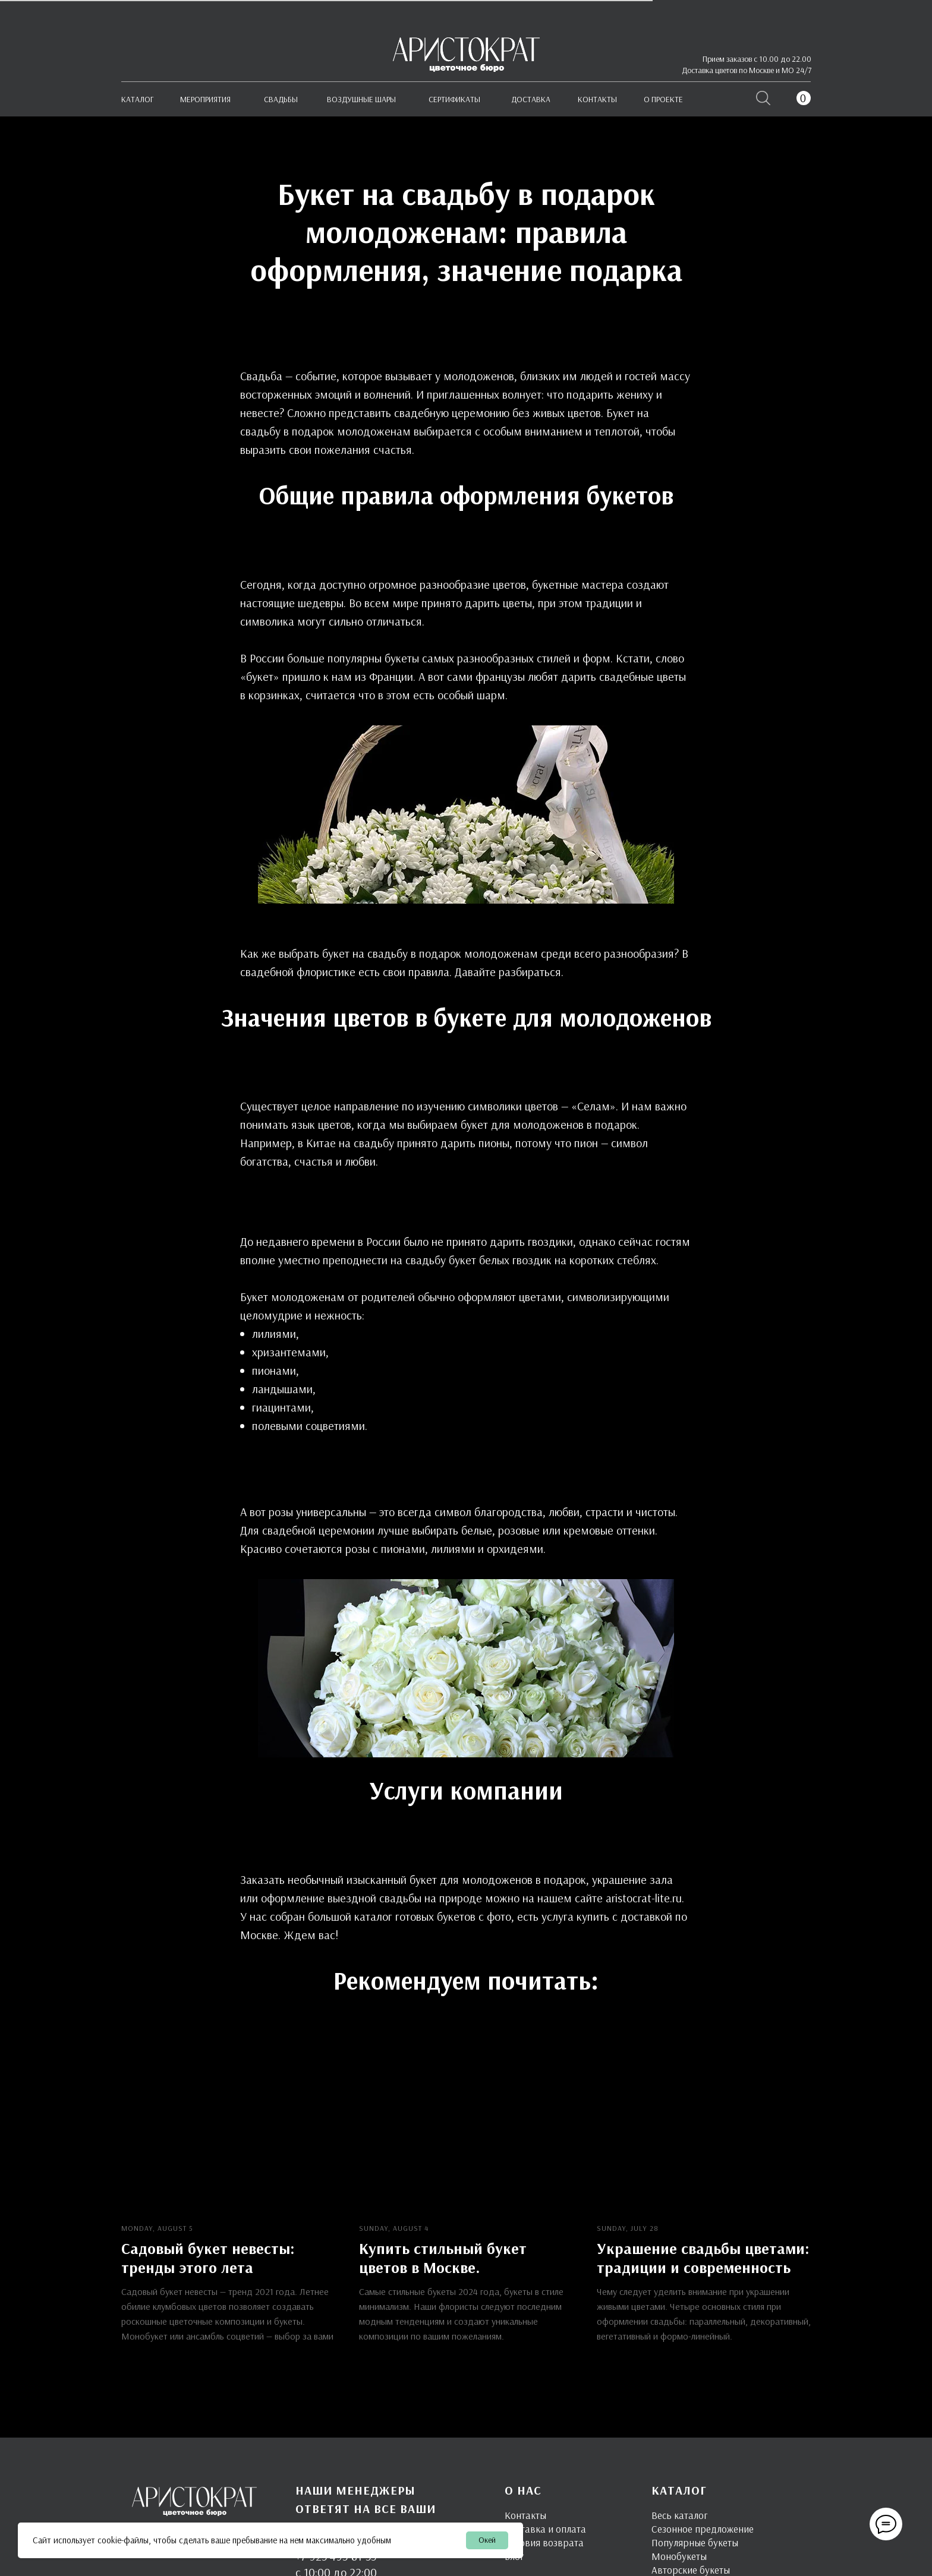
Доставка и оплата (545, 2528)
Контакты (525, 2514)
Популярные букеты (694, 2542)
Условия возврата (544, 2542)
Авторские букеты (690, 2569)
